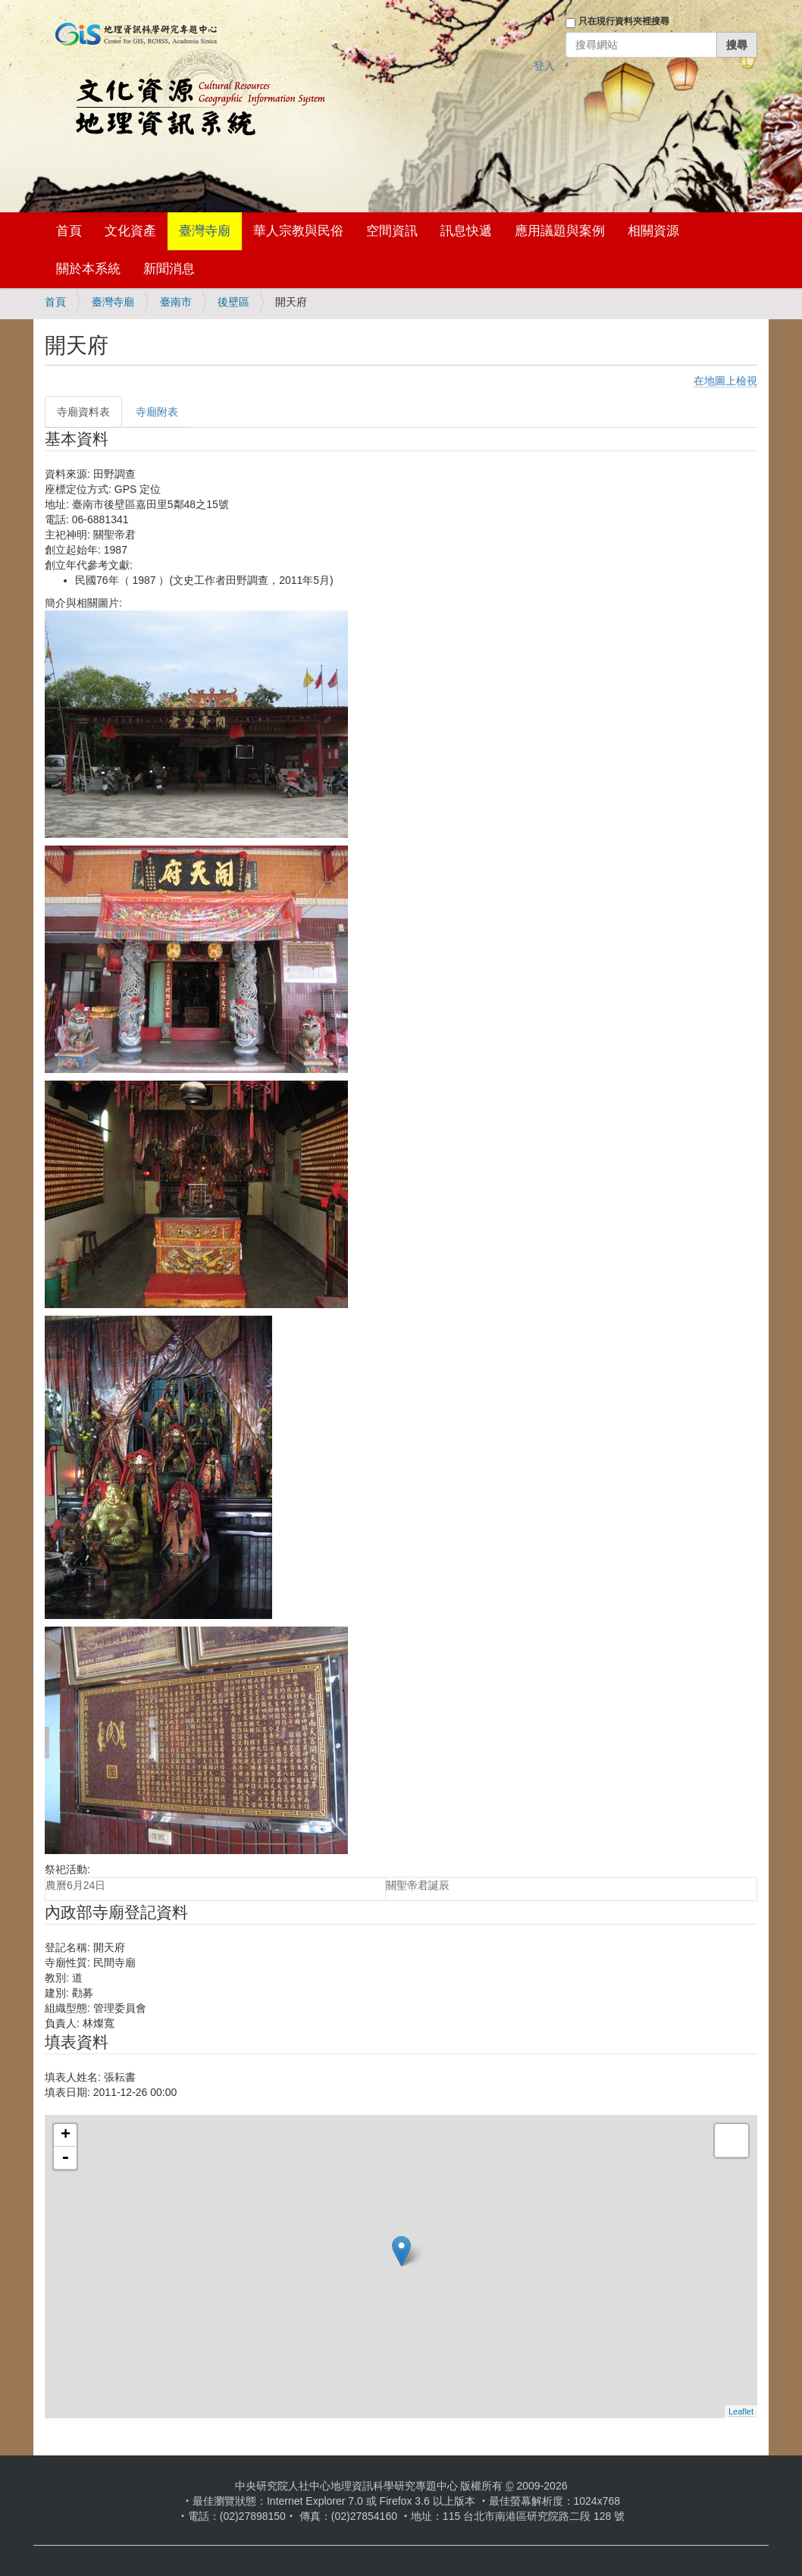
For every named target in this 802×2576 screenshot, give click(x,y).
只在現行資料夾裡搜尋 (623, 21)
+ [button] (65, 2135)
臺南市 (176, 302)
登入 (544, 66)
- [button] (65, 2158)
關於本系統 (88, 269)
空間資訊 (392, 231)
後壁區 (233, 302)
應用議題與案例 (560, 231)
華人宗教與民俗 (298, 231)
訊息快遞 (466, 231)
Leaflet (740, 2411)
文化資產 (130, 231)
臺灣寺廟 (204, 231)
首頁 (69, 231)
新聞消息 (169, 269)
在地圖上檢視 (725, 381)
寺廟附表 (157, 412)
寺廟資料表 (83, 412)
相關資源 (653, 231)
